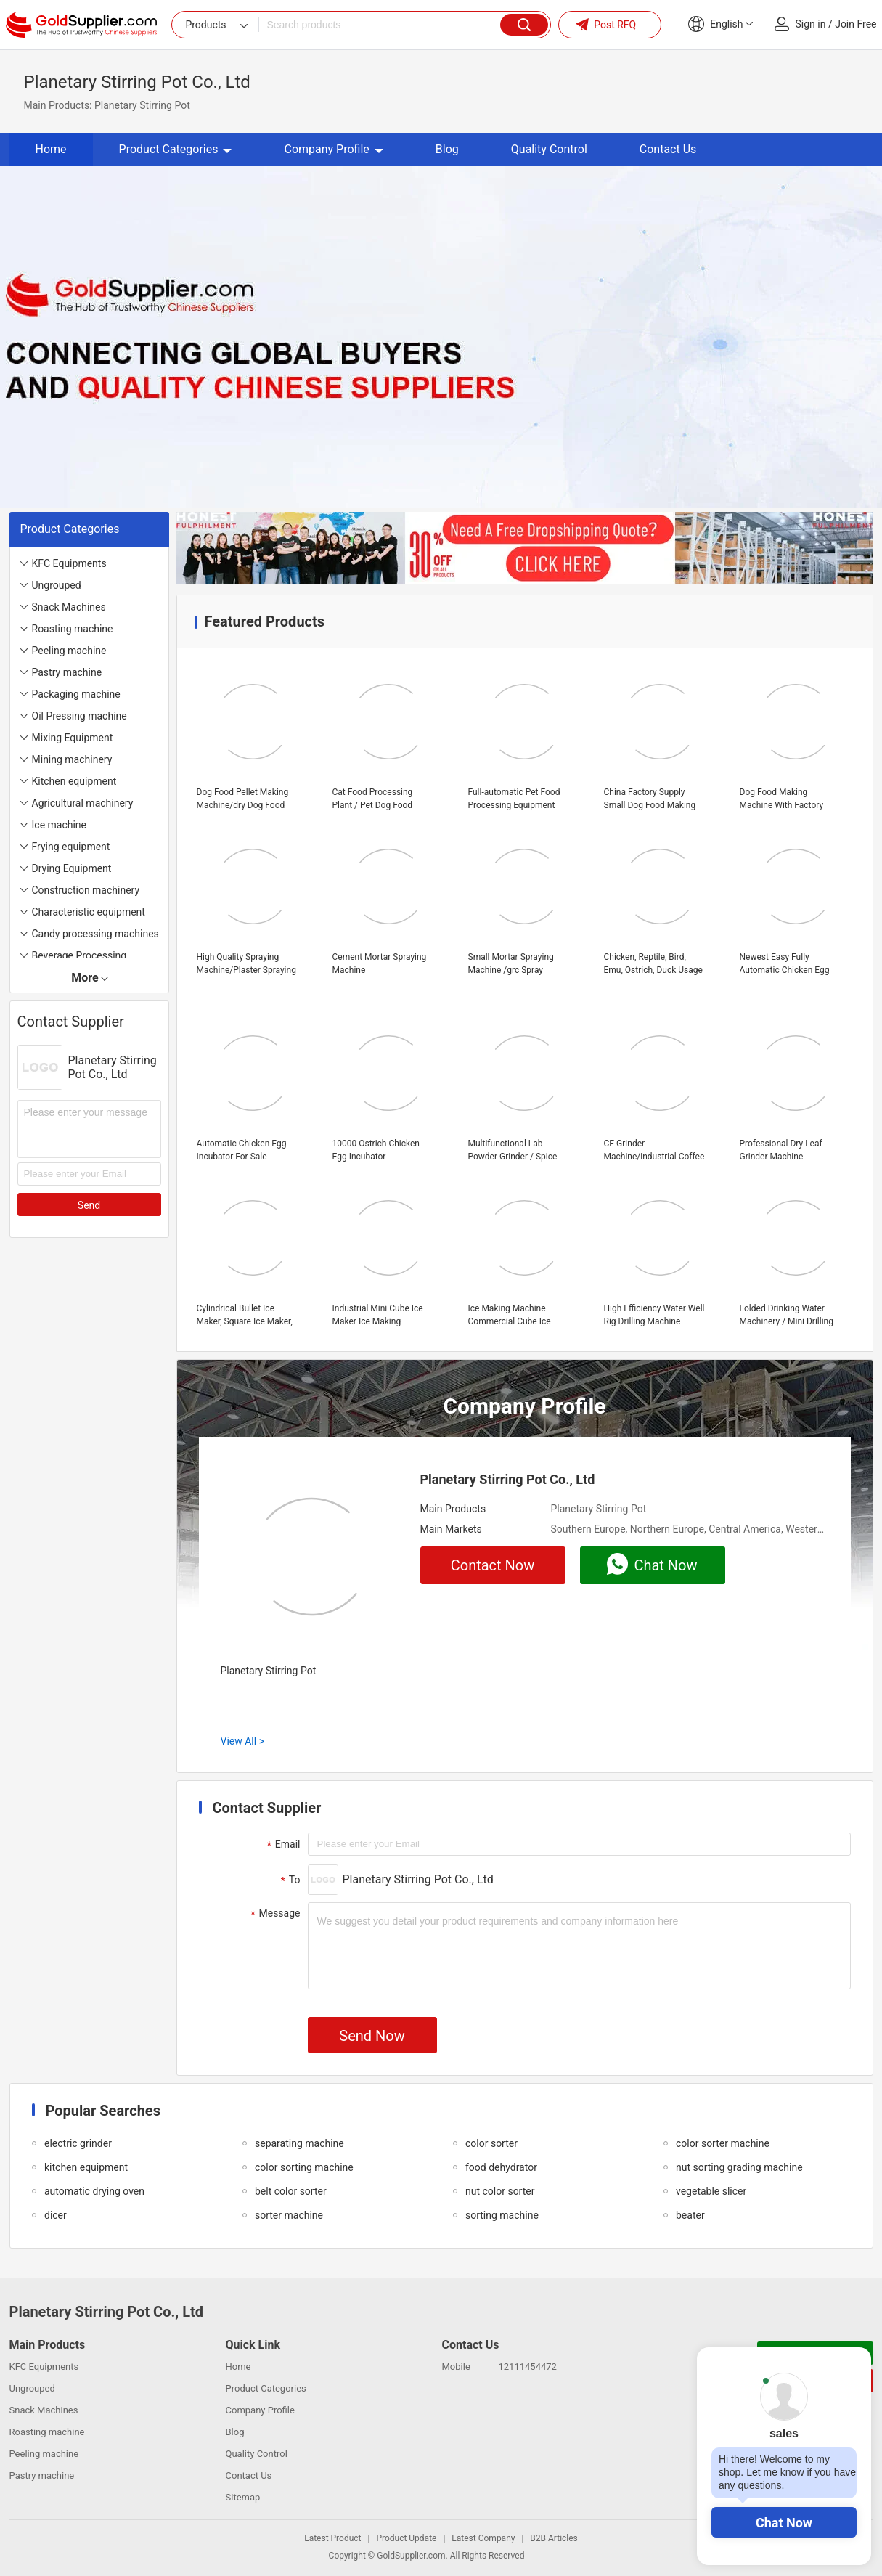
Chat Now (784, 2522)
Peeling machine (69, 650)
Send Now (371, 2036)
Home (51, 149)
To (289, 1880)
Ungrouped (56, 585)
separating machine (299, 2143)
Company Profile (333, 149)
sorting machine (502, 2215)
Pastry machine (67, 672)
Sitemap (243, 2497)
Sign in (811, 24)
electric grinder (78, 2143)
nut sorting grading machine (739, 2167)
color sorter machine (722, 2143)
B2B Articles (553, 2538)
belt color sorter (291, 2191)
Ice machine (59, 825)
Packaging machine (76, 694)
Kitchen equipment (74, 781)
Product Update (406, 2538)
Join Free (855, 24)
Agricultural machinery (83, 803)
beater (690, 2215)
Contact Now (493, 1565)
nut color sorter (499, 2191)
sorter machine (289, 2215)
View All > (242, 1741)
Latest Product (332, 2538)
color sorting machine (304, 2167)
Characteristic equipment (88, 912)
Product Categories (175, 149)
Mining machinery (72, 759)
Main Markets (451, 1529)
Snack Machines (69, 607)
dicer (55, 2215)
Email (282, 1845)
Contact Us (668, 149)
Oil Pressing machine (79, 716)
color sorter (491, 2143)
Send (89, 1205)
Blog (447, 149)
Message (274, 1914)
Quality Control (549, 149)
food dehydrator (501, 2167)
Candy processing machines (95, 933)
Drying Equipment (72, 868)
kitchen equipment (86, 2167)
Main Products (453, 1509)
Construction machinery (86, 890)
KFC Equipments (69, 563)
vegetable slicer (711, 2191)
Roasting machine (72, 629)
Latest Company (483, 2538)
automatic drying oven (94, 2191)
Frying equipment (71, 846)
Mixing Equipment (72, 737)
